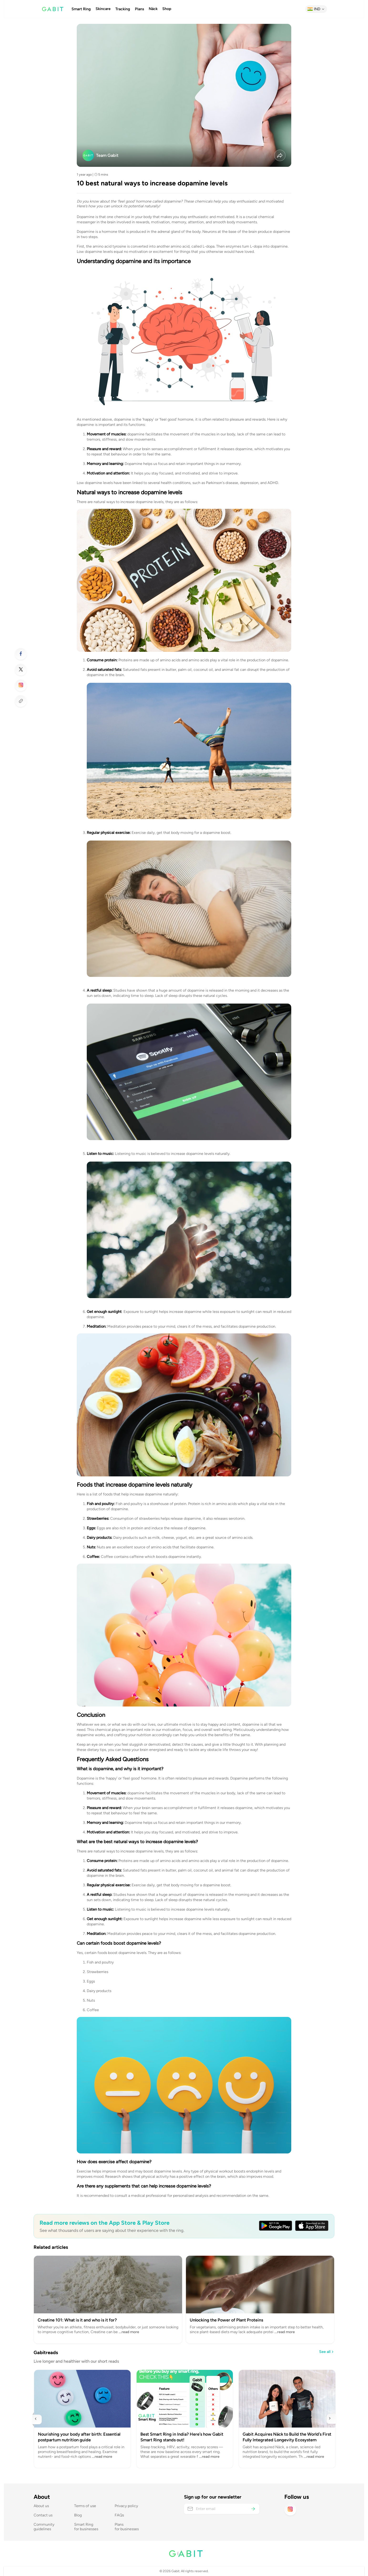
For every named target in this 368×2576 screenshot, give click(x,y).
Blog (78, 2515)
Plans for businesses (127, 2526)
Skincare (103, 8)
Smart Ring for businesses (86, 2526)
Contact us (43, 2515)
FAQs (119, 2515)
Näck (153, 8)
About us (41, 2506)
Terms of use (85, 2506)
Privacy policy (126, 2506)
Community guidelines (44, 2526)
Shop (166, 8)
